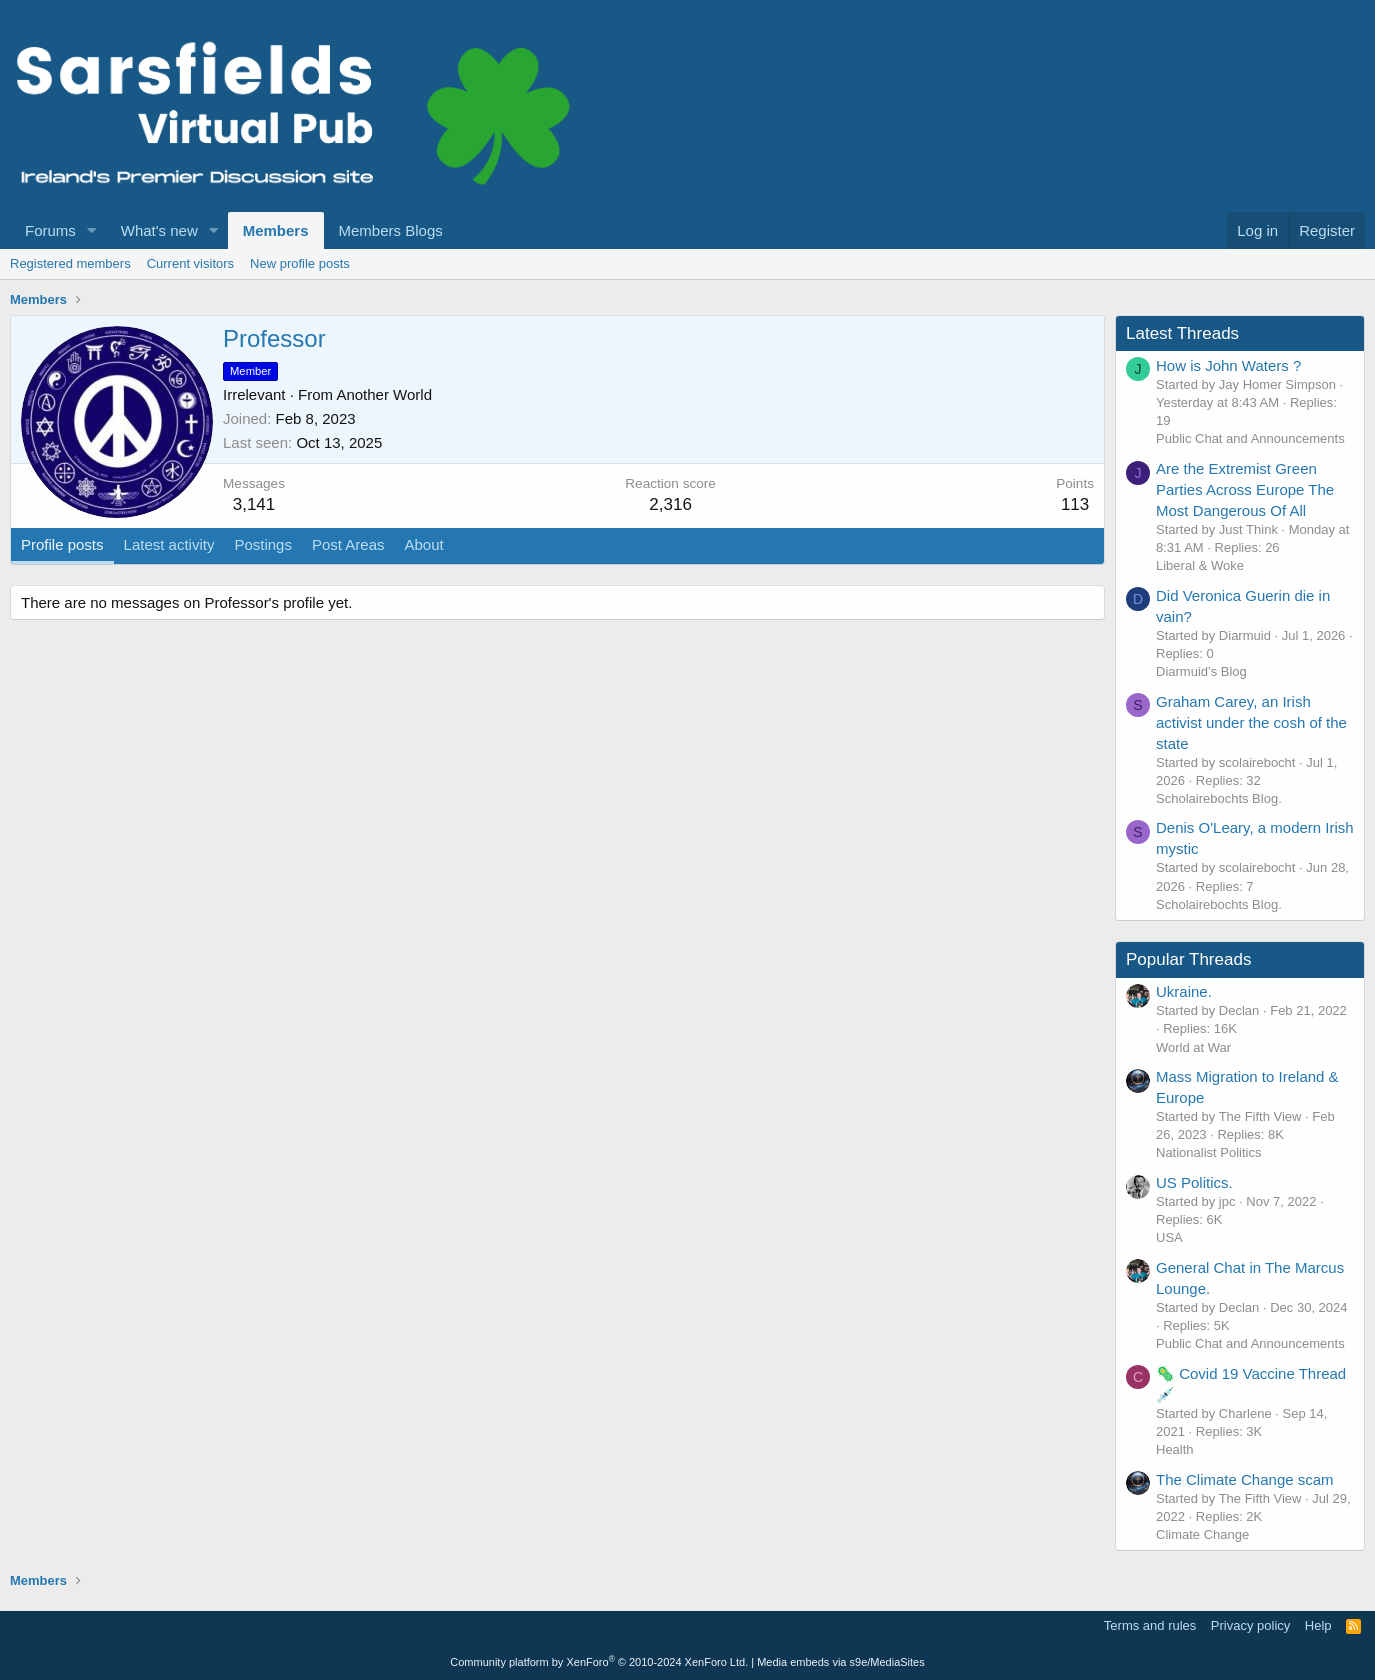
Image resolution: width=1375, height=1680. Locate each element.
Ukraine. (1184, 991)
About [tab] (424, 544)
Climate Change (1202, 1534)
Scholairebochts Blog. (1219, 798)
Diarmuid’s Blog (1201, 671)
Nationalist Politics (1209, 1152)
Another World (384, 394)
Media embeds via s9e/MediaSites (841, 1662)
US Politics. (1194, 1182)
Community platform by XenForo (599, 1662)
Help (1318, 1625)
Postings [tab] (263, 544)
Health (1175, 1449)
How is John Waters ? (1228, 365)
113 (1075, 504)
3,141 (254, 504)
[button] (92, 230)
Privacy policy (1250, 1625)
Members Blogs (391, 230)
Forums (50, 230)
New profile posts (300, 263)
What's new (159, 230)
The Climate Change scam (1245, 1479)
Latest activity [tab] (169, 544)
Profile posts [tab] (62, 544)
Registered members (70, 263)
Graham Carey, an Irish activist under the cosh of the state (1251, 722)
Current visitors (190, 263)
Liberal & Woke (1200, 565)
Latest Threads (1182, 333)
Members (276, 230)
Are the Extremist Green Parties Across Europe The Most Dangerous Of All (1245, 489)
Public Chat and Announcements (1250, 438)
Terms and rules (1150, 1625)
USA (1169, 1237)
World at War (1193, 1047)
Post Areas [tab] (348, 544)
